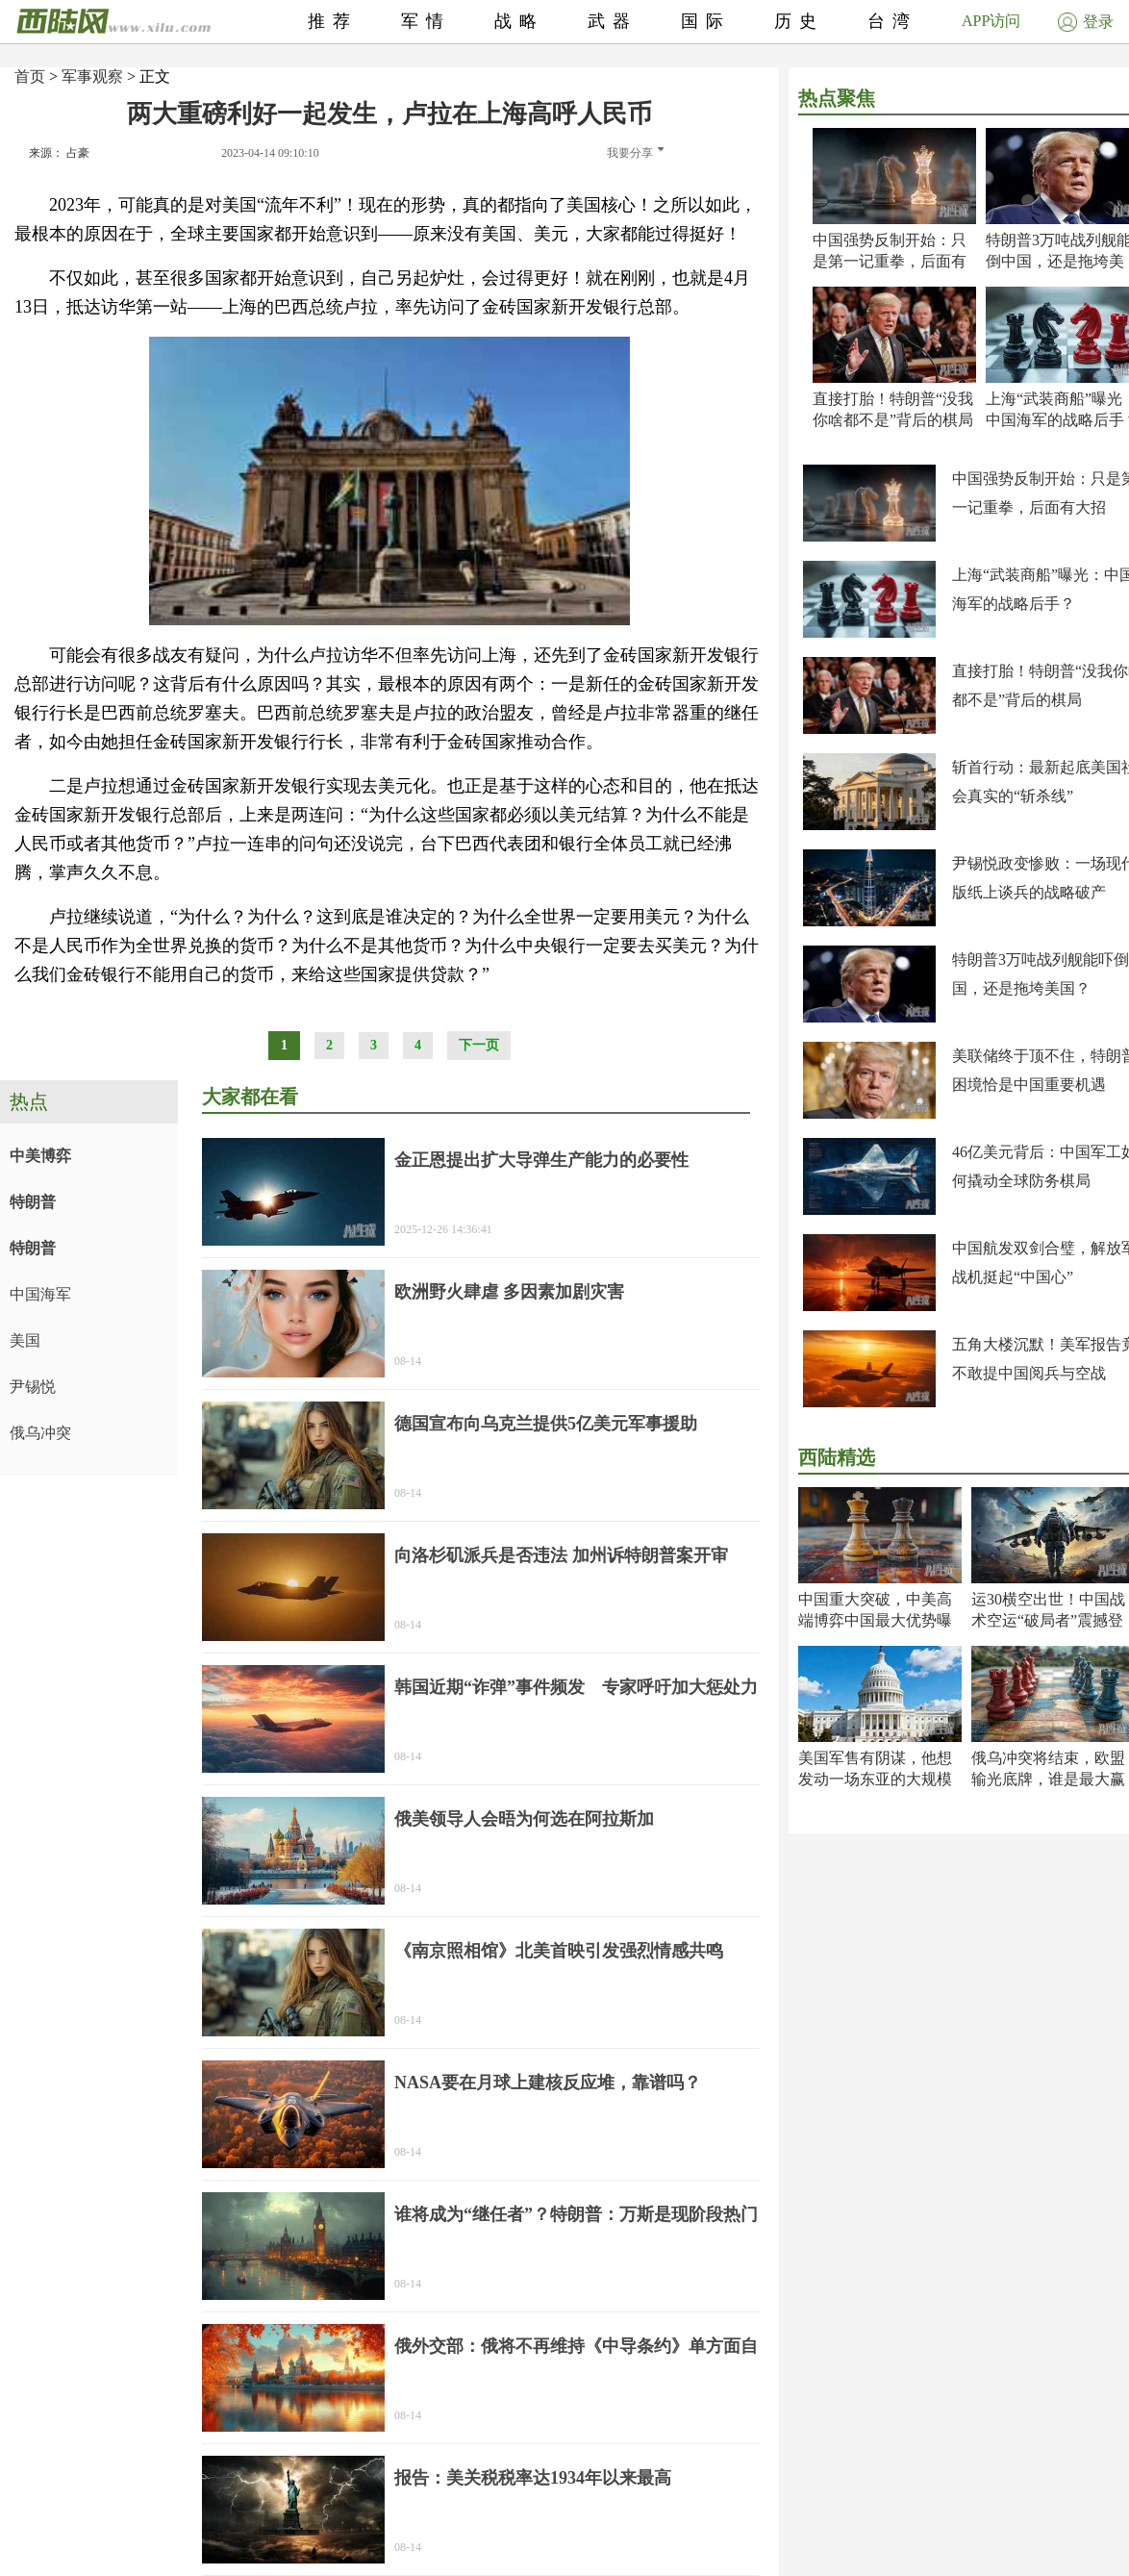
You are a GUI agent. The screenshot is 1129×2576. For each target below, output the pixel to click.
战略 (519, 21)
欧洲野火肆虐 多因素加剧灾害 (509, 1291)
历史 (799, 21)
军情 (426, 21)
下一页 (479, 1045)
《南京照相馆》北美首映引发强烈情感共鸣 (558, 1950)
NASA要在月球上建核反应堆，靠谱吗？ (547, 2082)
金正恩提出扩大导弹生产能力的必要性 (541, 1160)
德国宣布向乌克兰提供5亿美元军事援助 (545, 1423)
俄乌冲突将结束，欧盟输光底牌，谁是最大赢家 (1048, 1779)
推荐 (333, 21)
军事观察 (92, 76)
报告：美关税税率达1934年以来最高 (532, 2478)
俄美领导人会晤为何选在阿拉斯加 (524, 1819)
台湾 (892, 21)
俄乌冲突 (40, 1433)
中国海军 (40, 1294)
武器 (613, 21)
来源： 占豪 (59, 153)
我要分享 (635, 153)
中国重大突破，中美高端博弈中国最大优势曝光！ (875, 1620)
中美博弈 (40, 1156)
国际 (706, 21)
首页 (29, 76)
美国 (25, 1340)
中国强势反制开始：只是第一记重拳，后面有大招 (889, 261)
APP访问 (991, 21)
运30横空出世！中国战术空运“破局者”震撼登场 (1048, 1620)
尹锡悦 (33, 1386)
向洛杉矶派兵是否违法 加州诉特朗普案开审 (561, 1555)
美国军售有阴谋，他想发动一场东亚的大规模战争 (875, 1779)
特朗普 (33, 1202)
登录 (1086, 21)
